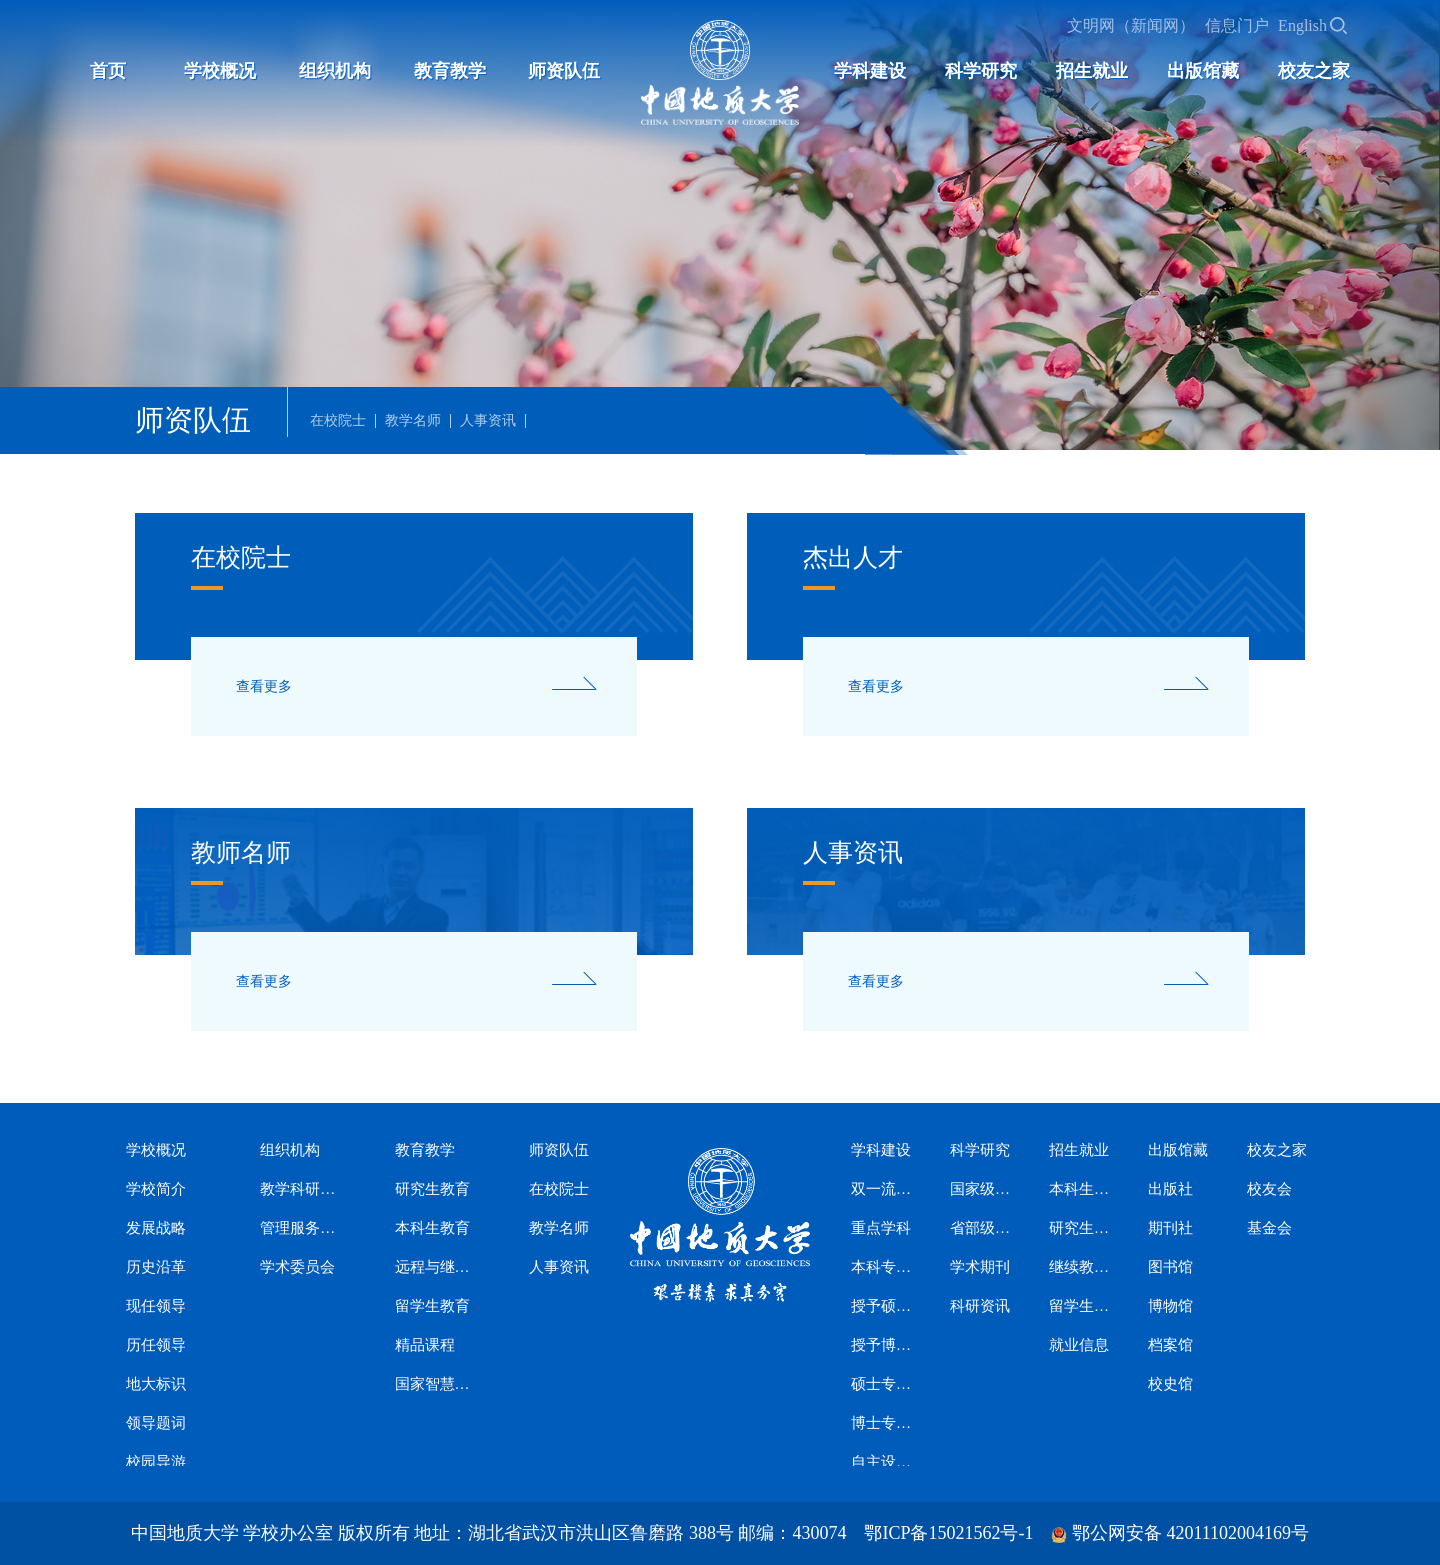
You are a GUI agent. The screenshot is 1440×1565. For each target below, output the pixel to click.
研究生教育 (432, 1189)
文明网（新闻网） (1131, 25)
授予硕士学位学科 (882, 1306)
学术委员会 (297, 1267)
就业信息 (1079, 1345)
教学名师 (413, 421)
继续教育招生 (1080, 1267)
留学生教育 (432, 1306)
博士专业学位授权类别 (882, 1423)
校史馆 (1170, 1384)
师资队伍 (564, 71)
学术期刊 (980, 1267)
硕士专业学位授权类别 (882, 1384)
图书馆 (1170, 1267)
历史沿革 (156, 1267)
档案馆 (1170, 1345)
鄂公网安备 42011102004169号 (1190, 1533)
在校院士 (338, 421)
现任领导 (156, 1306)
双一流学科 (882, 1189)
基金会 (1269, 1228)
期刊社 (1170, 1228)
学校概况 (220, 71)
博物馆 (1170, 1306)
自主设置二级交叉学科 (882, 1462)
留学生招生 (1080, 1306)
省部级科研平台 (981, 1228)
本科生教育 (432, 1228)
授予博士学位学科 (882, 1345)
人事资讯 (488, 421)
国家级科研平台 (981, 1189)
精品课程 (425, 1345)
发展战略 (156, 1228)
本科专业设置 (882, 1267)
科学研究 (981, 71)
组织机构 (335, 71)
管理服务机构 (300, 1228)
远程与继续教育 (435, 1267)
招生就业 (1092, 71)
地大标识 (156, 1384)
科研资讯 (980, 1306)
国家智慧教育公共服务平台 (435, 1384)
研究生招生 (1080, 1228)
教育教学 (450, 71)
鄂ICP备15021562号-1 (948, 1533)
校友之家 (1314, 71)
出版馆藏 (1203, 71)
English (1302, 25)
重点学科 (881, 1228)
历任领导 (156, 1345)
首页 (108, 71)
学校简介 (156, 1189)
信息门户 (1237, 25)
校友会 (1269, 1189)
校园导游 (156, 1462)
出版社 (1170, 1189)
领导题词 (156, 1423)
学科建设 (870, 71)
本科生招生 (1080, 1189)
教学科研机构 (300, 1189)
